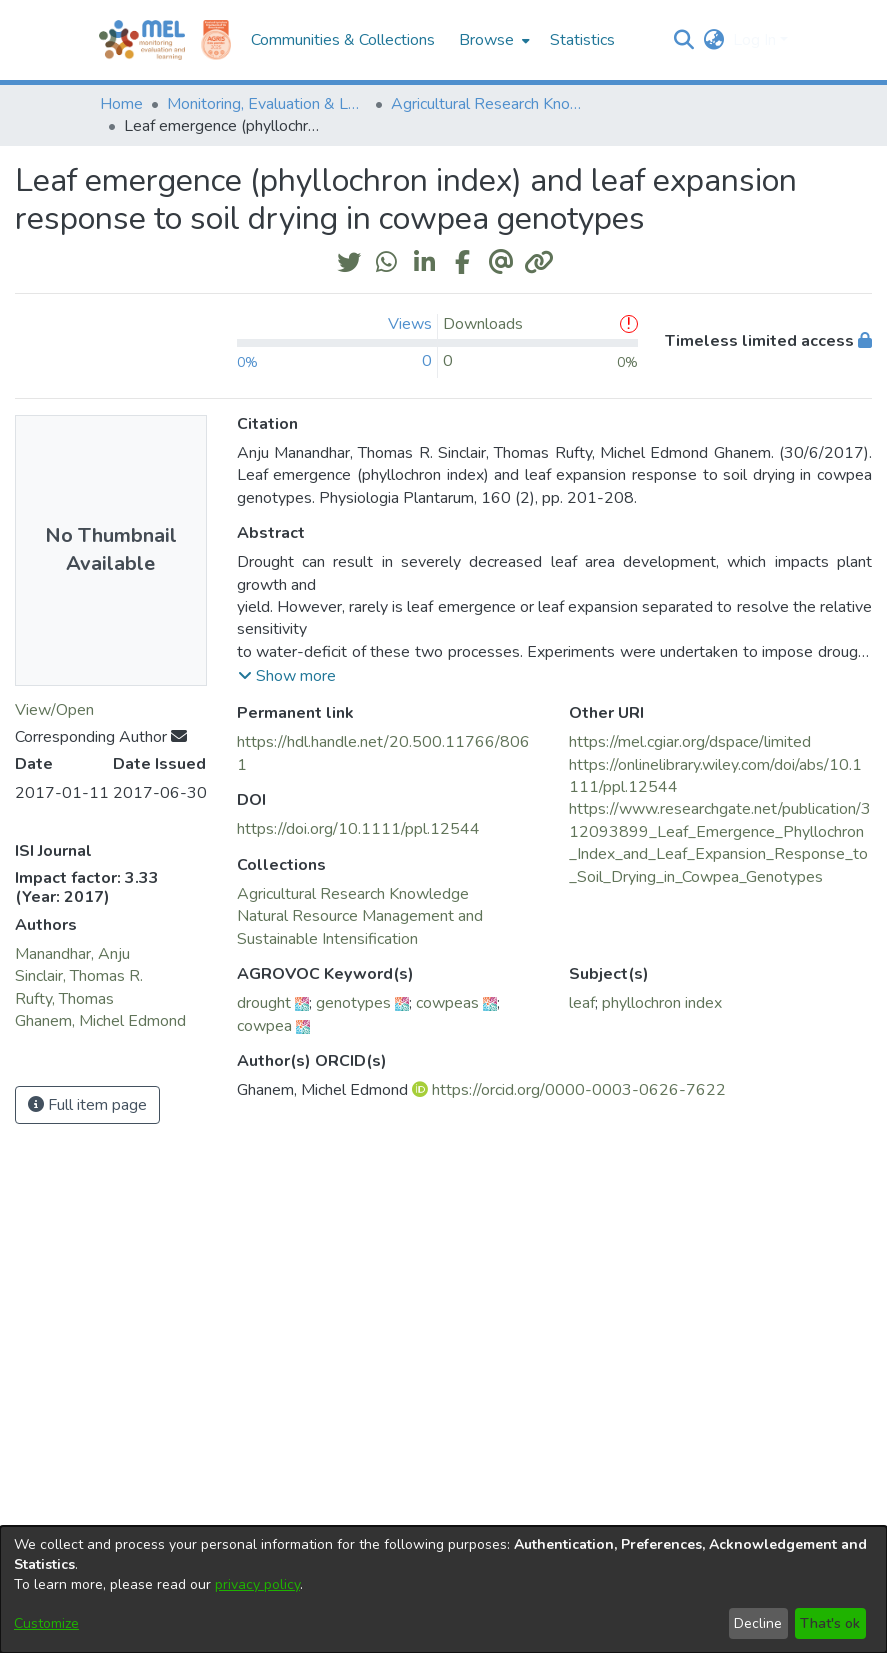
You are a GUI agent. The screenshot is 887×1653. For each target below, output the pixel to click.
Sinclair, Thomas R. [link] (79, 976)
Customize (46, 1623)
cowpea (264, 1026)
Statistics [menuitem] (582, 40)
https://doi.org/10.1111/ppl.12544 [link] (358, 829)
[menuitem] (492, 40)
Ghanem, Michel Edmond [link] (100, 1021)
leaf (582, 1003)
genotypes (353, 1003)
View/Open (54, 710)
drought (264, 1003)
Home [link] (121, 104)
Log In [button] (756, 40)
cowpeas (447, 1003)
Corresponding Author (101, 737)
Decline (758, 1623)
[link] (353, 894)
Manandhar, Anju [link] (72, 954)
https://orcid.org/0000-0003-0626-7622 (579, 1090)
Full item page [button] (87, 1105)
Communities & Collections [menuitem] (343, 40)
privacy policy (257, 1584)
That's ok (830, 1623)
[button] (684, 40)
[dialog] (443, 1589)
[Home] (142, 40)
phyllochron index (662, 1003)
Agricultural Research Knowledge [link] (491, 104)
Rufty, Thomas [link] (64, 999)
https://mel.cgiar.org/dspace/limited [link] (690, 742)
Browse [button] (486, 40)
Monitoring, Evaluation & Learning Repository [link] (267, 104)
